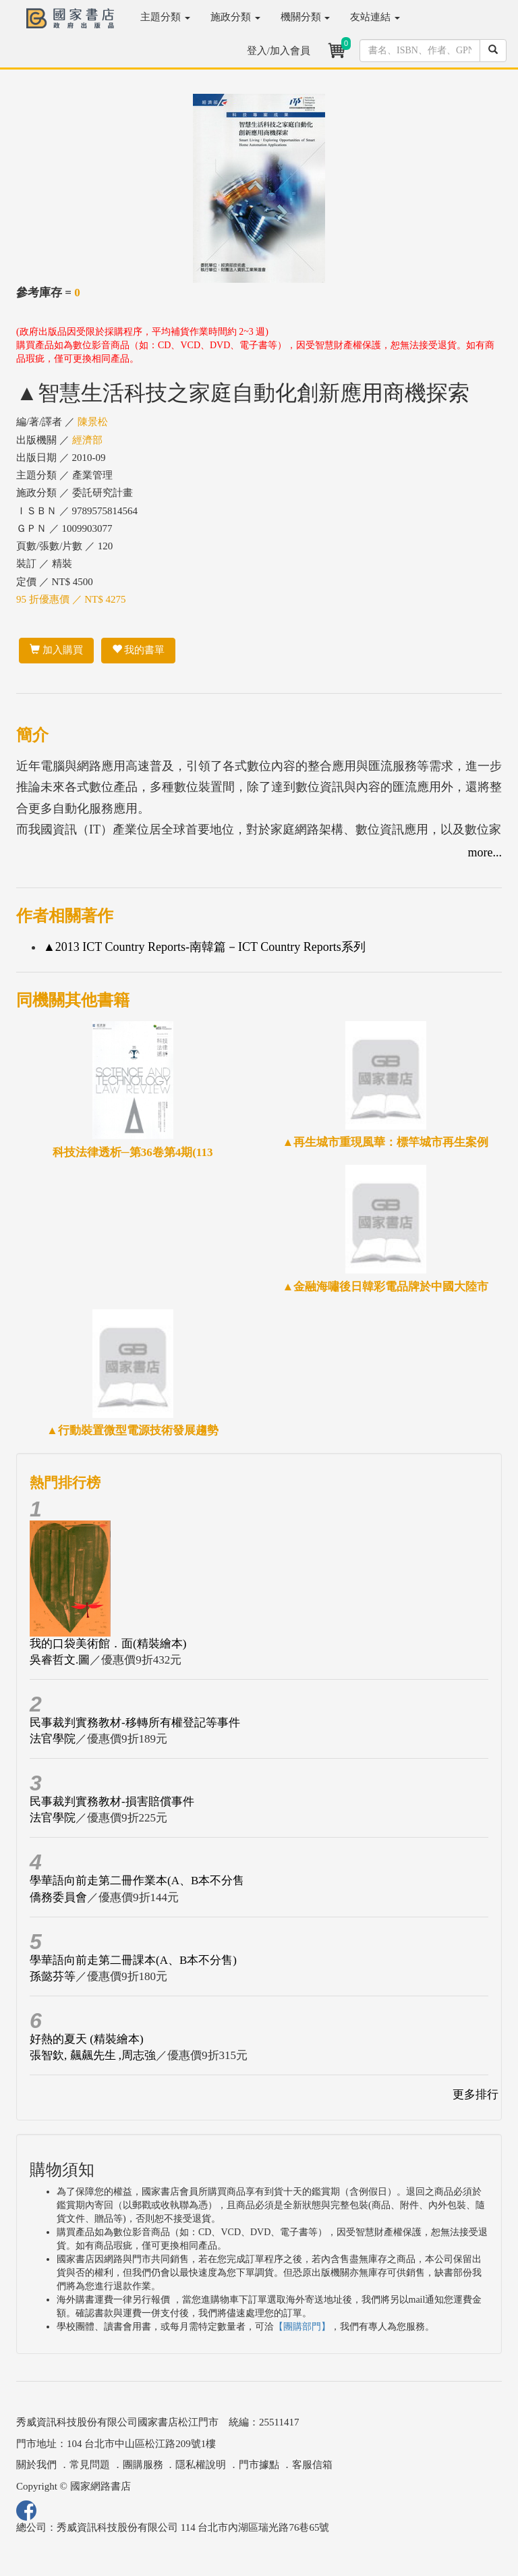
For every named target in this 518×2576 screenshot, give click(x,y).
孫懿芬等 (53, 1976)
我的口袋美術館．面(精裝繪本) (108, 1643)
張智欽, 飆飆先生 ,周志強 (93, 2055)
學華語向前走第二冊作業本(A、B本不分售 (137, 1880)
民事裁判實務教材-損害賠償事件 (112, 1801)
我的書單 (138, 650)
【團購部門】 (302, 2327)
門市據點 (259, 2464)
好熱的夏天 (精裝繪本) (87, 2039)
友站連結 (375, 16)
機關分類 (305, 16)
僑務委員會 (58, 1897)
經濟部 (87, 440)
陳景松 (93, 421)
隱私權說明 (200, 2464)
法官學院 (53, 1738)
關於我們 (36, 2464)
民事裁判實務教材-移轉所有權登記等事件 (135, 1722)
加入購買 (56, 650)
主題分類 (165, 16)
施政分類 (235, 16)
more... (485, 852)
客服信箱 (312, 2464)
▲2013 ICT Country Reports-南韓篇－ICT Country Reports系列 (204, 947)
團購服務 (143, 2464)
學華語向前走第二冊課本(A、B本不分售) (133, 1960)
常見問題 (89, 2464)
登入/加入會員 (278, 50)
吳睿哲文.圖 (60, 1659)
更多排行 (475, 2094)
